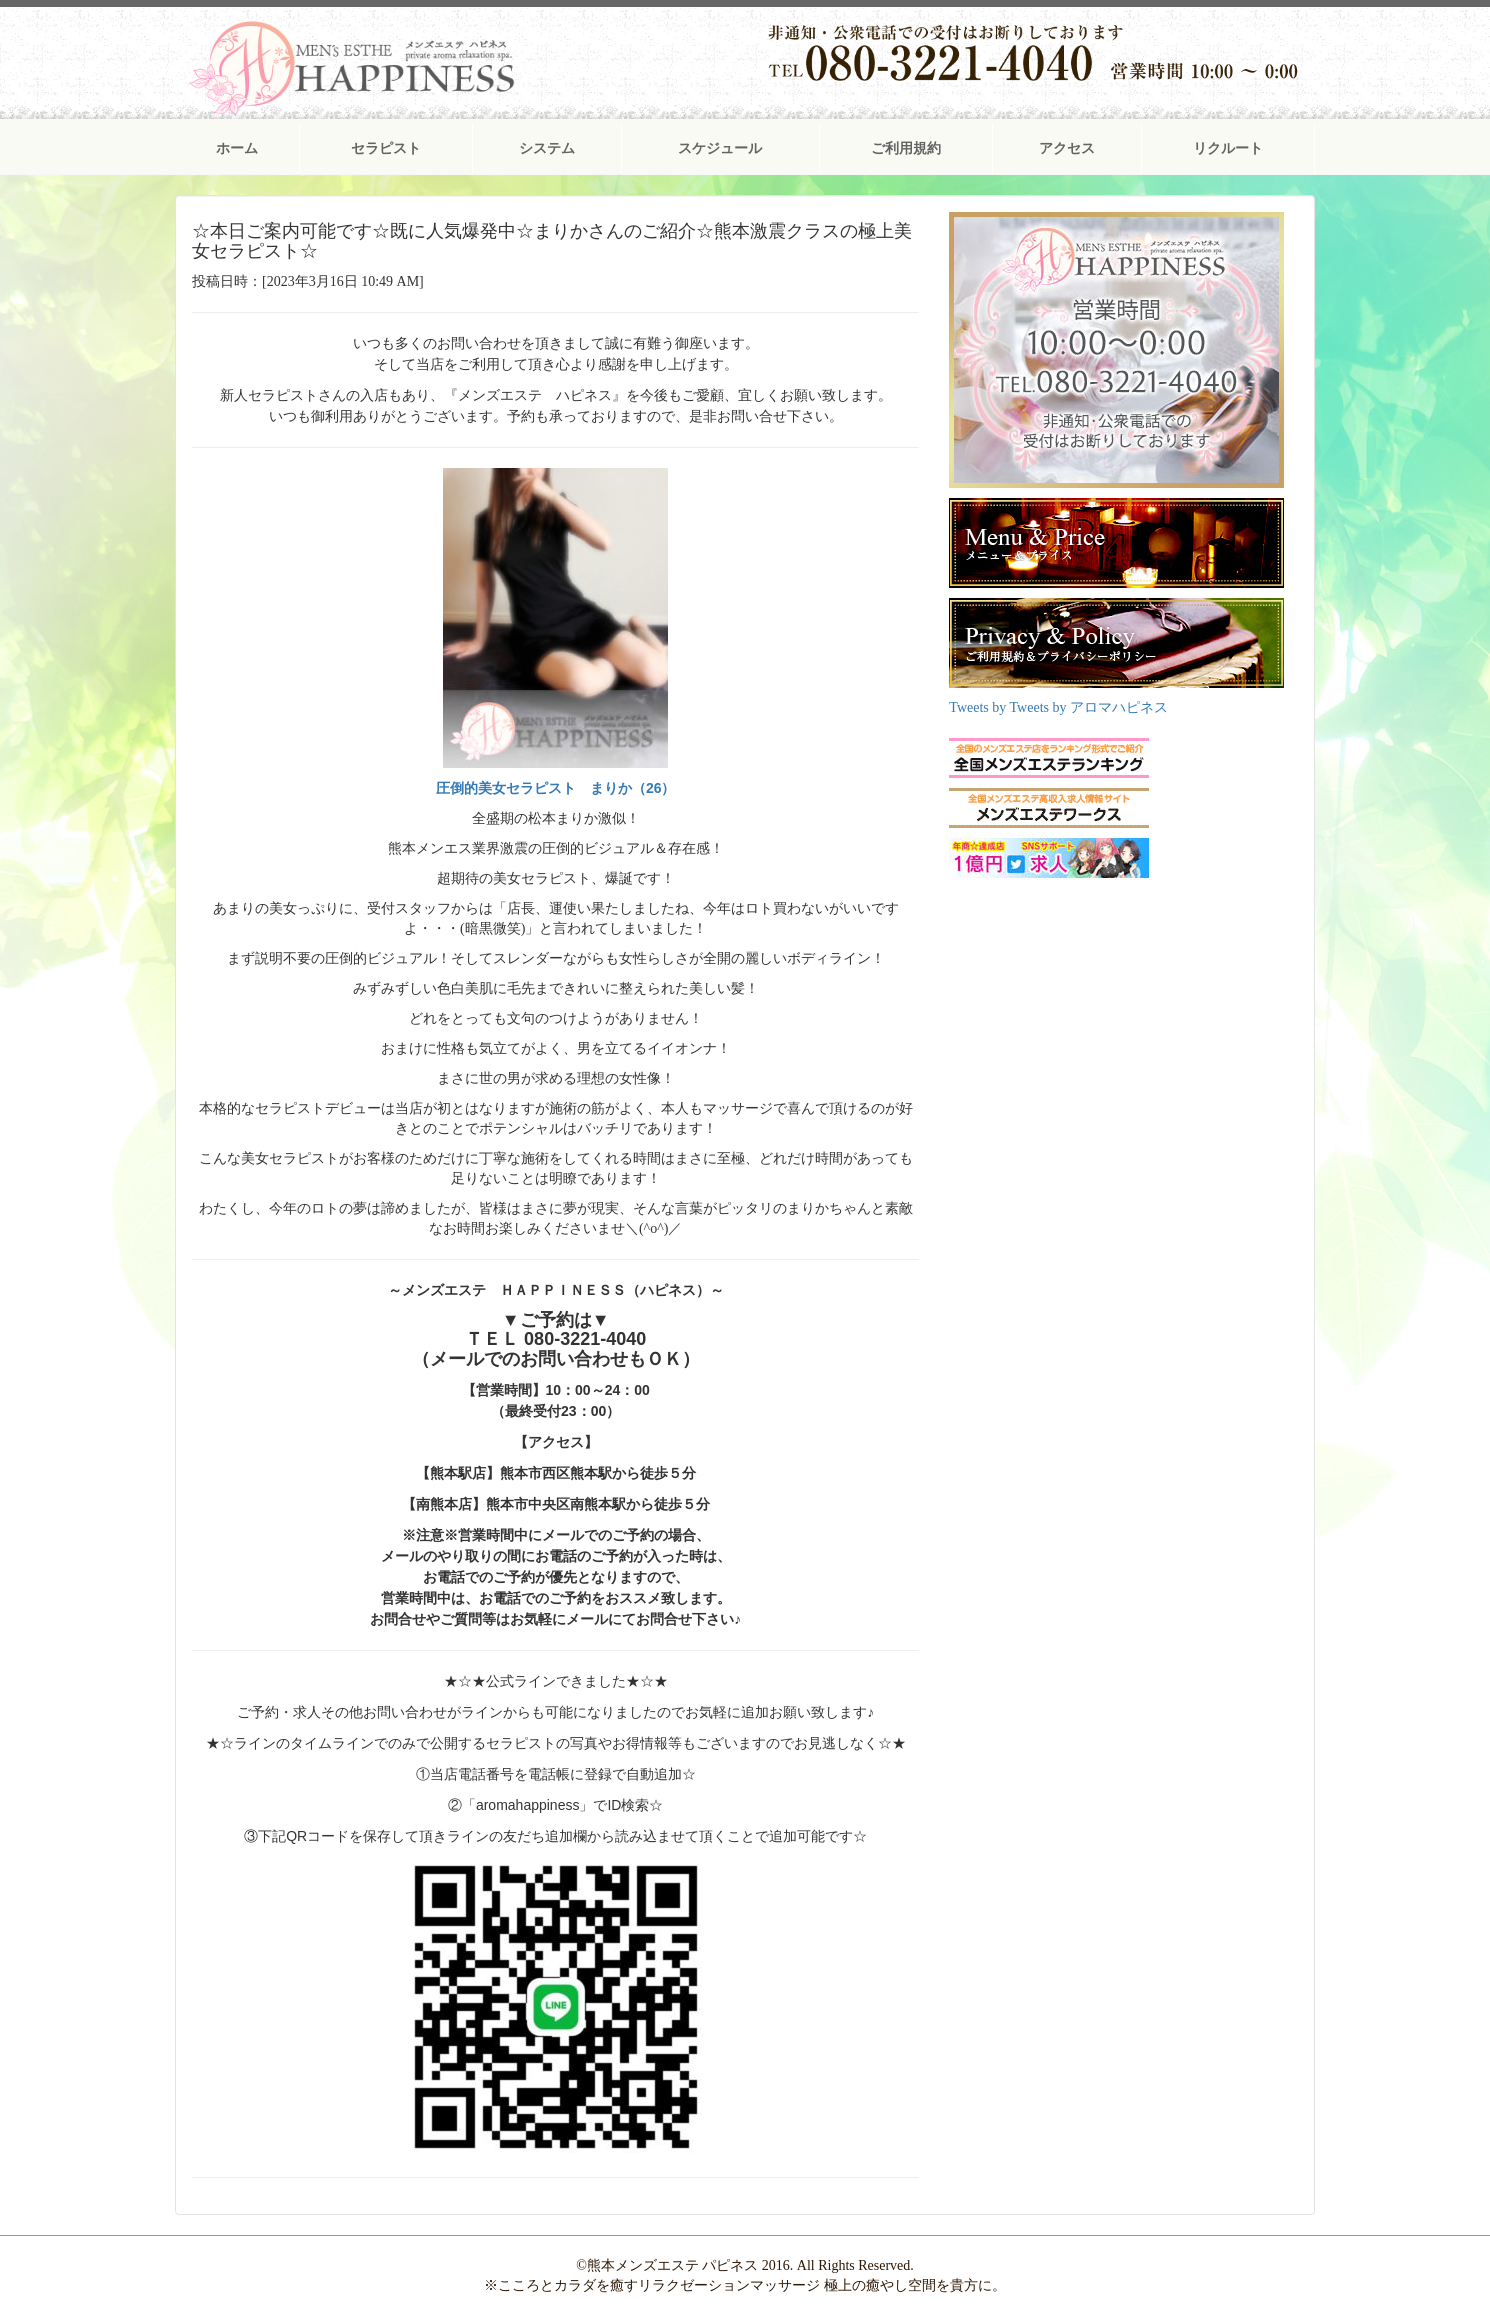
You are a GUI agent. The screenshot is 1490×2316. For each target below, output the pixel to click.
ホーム (237, 148)
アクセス (1067, 148)
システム (547, 148)
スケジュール (720, 148)
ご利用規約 (906, 148)
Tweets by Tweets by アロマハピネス (1058, 707)
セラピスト (386, 148)
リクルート (1228, 148)
